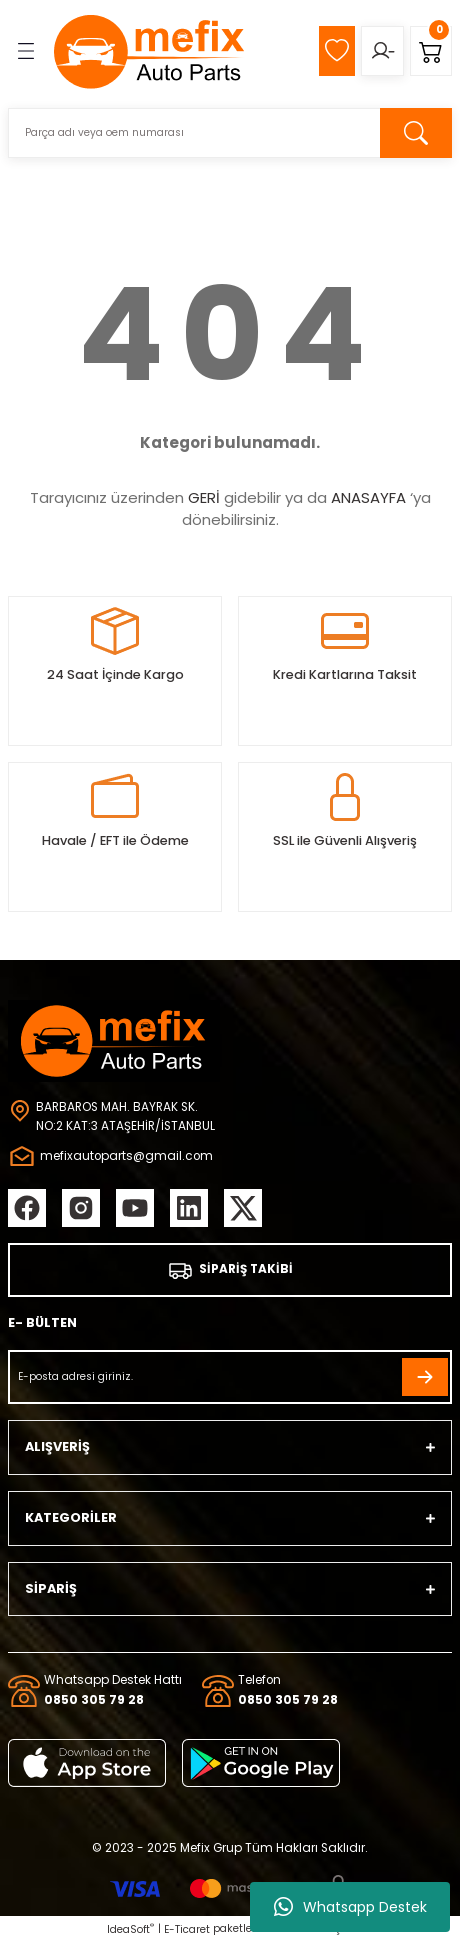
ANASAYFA (368, 497)
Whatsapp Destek (350, 1907)
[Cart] (431, 51)
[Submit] (425, 1377)
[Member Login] (382, 51)
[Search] (230, 133)
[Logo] (150, 51)
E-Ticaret (187, 1929)
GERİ (204, 497)
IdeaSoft (130, 1929)
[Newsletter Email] (230, 1377)
